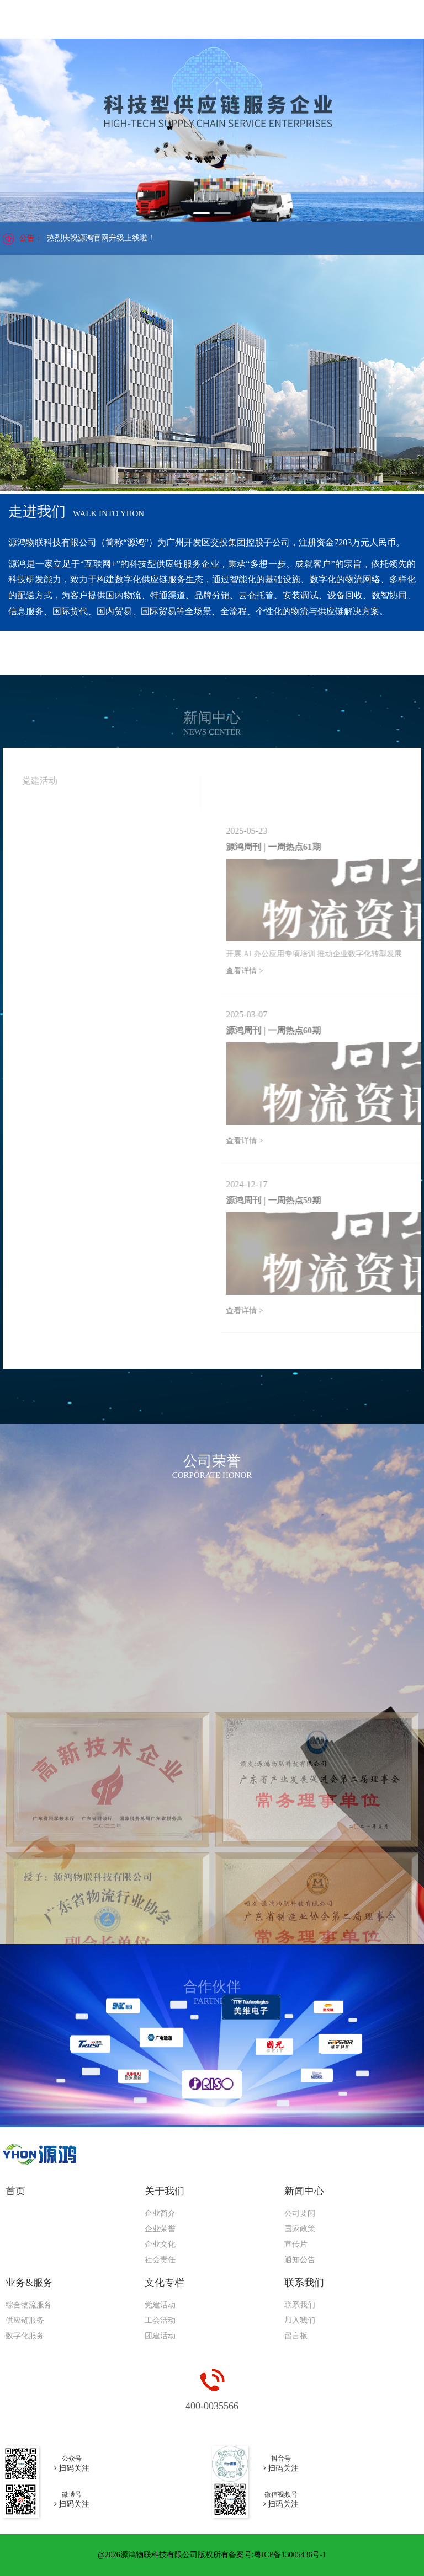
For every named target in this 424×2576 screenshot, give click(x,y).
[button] (201, 213)
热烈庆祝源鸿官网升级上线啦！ (101, 238)
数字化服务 (25, 2336)
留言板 (296, 2336)
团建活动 (160, 2336)
